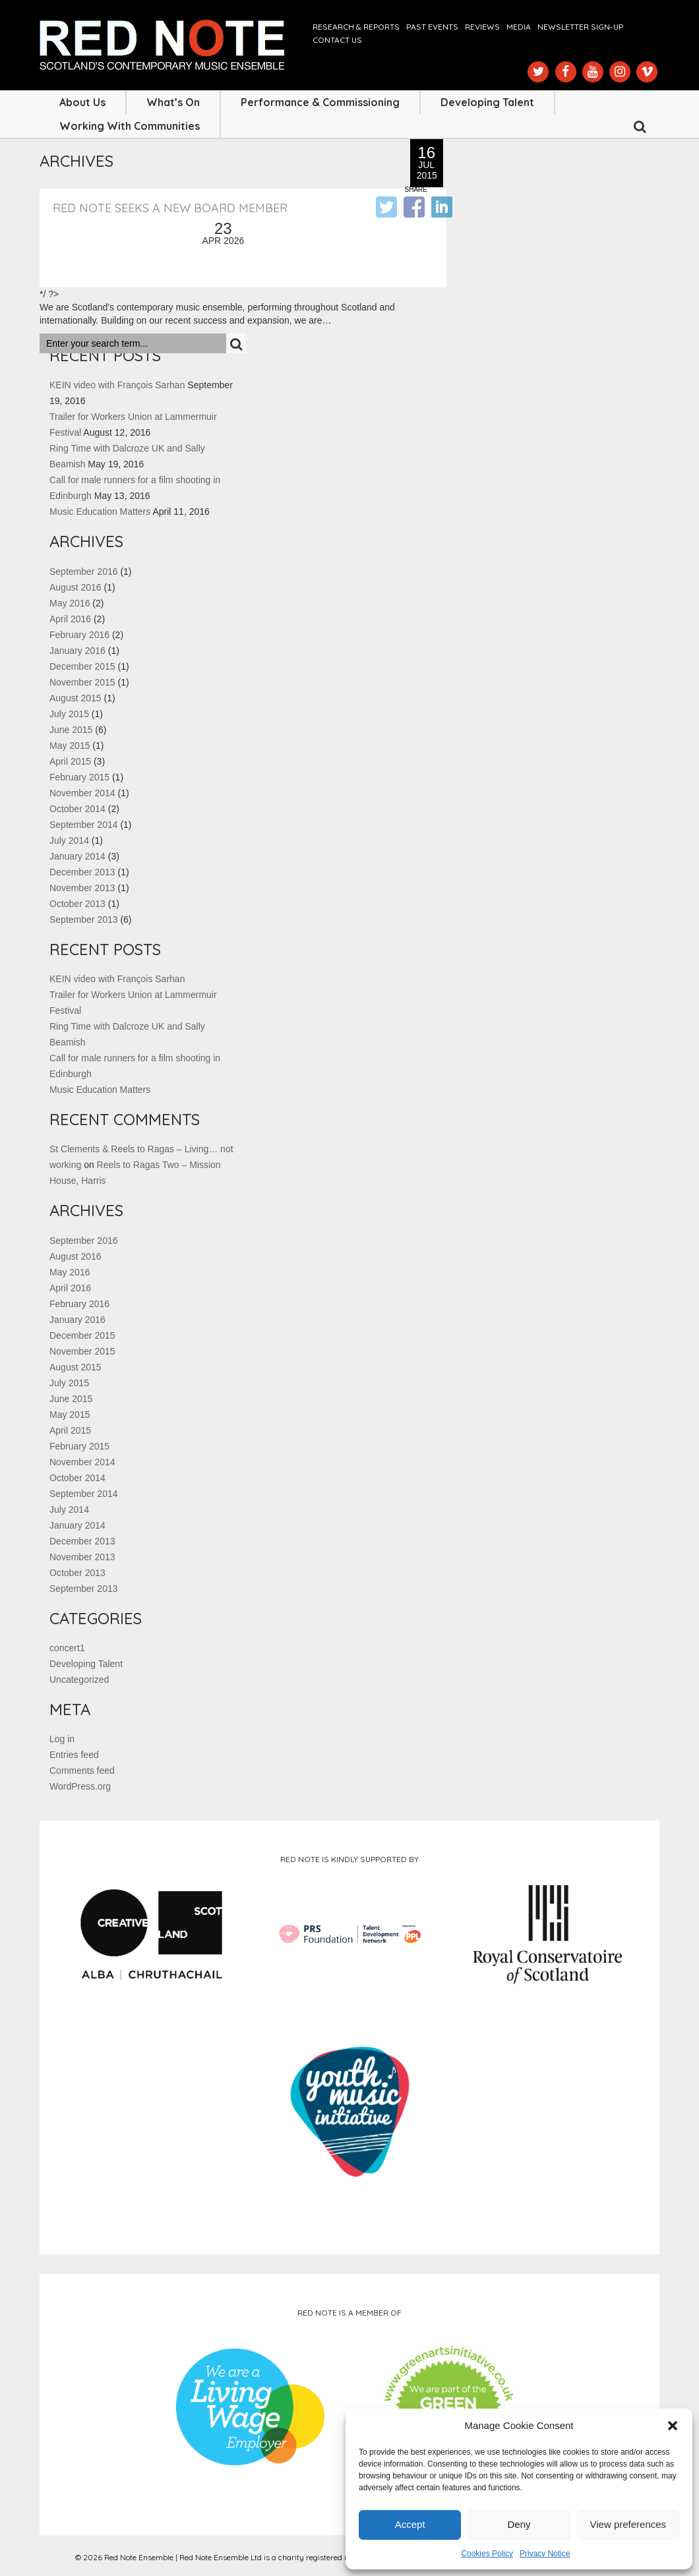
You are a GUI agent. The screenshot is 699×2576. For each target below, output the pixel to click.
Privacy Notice (545, 2553)
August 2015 (75, 698)
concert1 (67, 1648)
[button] (672, 2425)
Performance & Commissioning (320, 102)
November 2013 (82, 888)
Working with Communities (129, 125)
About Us (82, 102)
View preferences (628, 2524)
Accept (410, 2524)
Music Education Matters (99, 511)
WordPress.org (80, 1786)
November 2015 (82, 682)
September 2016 (83, 571)
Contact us (337, 40)
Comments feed (82, 1770)
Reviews (482, 27)
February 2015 (79, 777)
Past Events (432, 27)
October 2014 (77, 809)
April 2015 (70, 761)
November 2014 (82, 793)
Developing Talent (487, 102)
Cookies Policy (487, 2553)
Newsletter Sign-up (580, 27)
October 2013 (77, 903)
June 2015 (70, 729)
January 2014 (77, 856)
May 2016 (69, 603)
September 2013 (83, 919)
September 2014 (83, 824)
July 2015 (69, 714)
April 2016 (70, 619)
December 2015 (82, 666)
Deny (518, 2524)
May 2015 (69, 745)
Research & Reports (356, 27)
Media (518, 27)
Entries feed (74, 1754)
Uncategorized (79, 1679)
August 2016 (75, 587)
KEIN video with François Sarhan (117, 385)
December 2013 (82, 872)
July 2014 (69, 840)
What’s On (173, 102)
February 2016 (79, 634)
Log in (62, 1739)
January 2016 (77, 650)
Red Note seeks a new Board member (170, 208)
